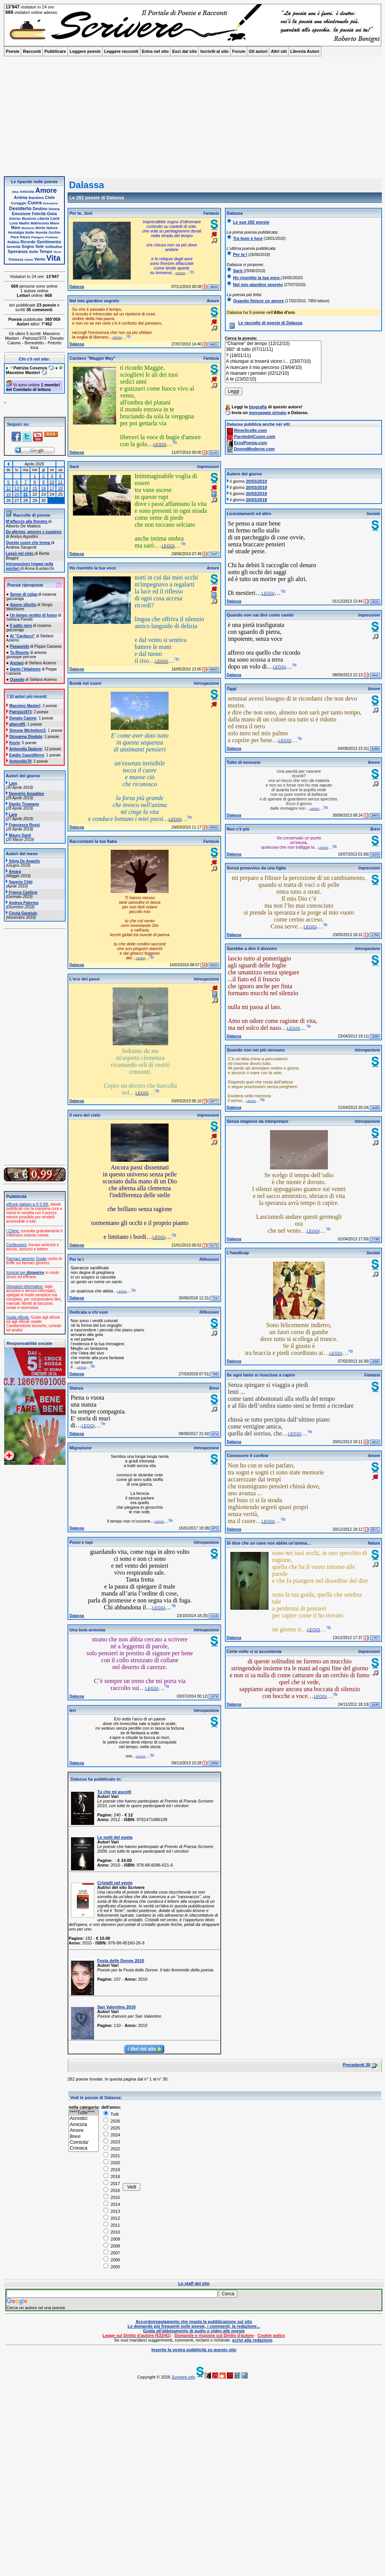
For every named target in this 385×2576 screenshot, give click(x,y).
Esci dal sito (184, 51)
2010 (111, 2232)
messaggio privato (267, 412)
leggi (180, 272)
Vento (39, 259)
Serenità (13, 247)
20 (16, 494)
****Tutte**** (83, 2113)
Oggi (231, 688)
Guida (41, 1259)
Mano (54, 223)
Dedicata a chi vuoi (88, 1312)
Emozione (21, 214)
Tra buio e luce (248, 238)
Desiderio (20, 208)
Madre (24, 223)
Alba (15, 192)
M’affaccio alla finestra (27, 521)
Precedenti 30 (356, 2064)
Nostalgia (16, 232)
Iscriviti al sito (214, 51)
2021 (111, 2155)
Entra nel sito (155, 51)
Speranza (18, 251)
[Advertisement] (192, 118)
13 (16, 488)
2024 (111, 2135)
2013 (111, 2211)
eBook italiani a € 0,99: (27, 1204)
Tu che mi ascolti (114, 1791)
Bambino (36, 198)
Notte (29, 232)
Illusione (29, 219)
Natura (51, 228)
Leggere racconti (121, 51)
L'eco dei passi (84, 979)
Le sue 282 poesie (251, 222)
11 (60, 482)
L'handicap (238, 1252)
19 (8, 494)
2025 (111, 2128)
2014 (111, 2204)
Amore (46, 190)
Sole (39, 246)
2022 (111, 2148)
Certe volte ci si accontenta (254, 1651)
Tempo (45, 251)
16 (43, 488)
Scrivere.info (183, 2377)
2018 (111, 2176)
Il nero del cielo (84, 1115)
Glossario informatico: (25, 1286)
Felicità (39, 214)
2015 (111, 2197)
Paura (25, 237)
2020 (111, 2162)
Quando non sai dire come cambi (260, 615)
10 (51, 482)
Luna (13, 223)
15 (34, 488)
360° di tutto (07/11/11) (273, 349)
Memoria (28, 228)
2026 (111, 2121)
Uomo (28, 259)
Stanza (76, 1388)
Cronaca (83, 2148)
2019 (111, 2169)
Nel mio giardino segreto (94, 300)
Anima (20, 197)
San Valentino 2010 (116, 2007)
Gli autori (258, 51)
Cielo (50, 197)
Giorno (14, 219)
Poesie (12, 51)
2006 (111, 2260)
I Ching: (12, 1231)
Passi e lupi (81, 1542)
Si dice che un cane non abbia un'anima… (269, 1543)
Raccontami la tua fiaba (93, 841)
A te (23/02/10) (273, 379)
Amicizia (27, 192)
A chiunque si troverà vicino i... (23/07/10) (273, 361)
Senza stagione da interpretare (258, 1121)
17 (51, 488)
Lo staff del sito (193, 2283)
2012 (111, 2218)
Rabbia (13, 242)
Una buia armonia (87, 1629)
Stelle (34, 252)
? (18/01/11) (273, 356)
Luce (54, 218)
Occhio (55, 232)
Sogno (28, 246)
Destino (40, 209)
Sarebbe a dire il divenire (252, 948)
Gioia (52, 214)
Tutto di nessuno (244, 762)
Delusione (50, 203)
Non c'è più (238, 829)
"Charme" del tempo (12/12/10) (273, 344)
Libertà (43, 219)
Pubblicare (55, 51)
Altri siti (279, 51)
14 (25, 488)
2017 (111, 2183)
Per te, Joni (80, 213)
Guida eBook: (18, 1317)
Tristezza (15, 259)
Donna (54, 209)
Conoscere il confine (247, 1455)
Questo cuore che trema (28, 543)
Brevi (83, 2137)
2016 (111, 2190)
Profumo (52, 237)
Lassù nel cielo (20, 553)
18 (60, 488)
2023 (111, 2142)
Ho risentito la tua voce (92, 568)
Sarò (74, 466)
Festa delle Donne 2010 (120, 1960)
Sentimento (49, 241)
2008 (111, 2246)
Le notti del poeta (114, 1837)
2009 (111, 2239)
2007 (111, 2253)
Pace (15, 237)
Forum (238, 51)
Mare (15, 228)
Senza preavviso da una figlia (256, 868)
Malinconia (39, 223)
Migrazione (80, 1448)
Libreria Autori (304, 51)
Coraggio (18, 203)
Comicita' (83, 2142)
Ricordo (27, 242)
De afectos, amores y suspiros (34, 532)
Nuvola (41, 232)
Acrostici (83, 2118)
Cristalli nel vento (115, 1882)
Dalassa (76, 287)
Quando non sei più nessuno (256, 1050)
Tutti (111, 2114)
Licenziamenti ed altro (249, 513)
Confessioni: (16, 1245)
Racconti (32, 51)
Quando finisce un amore (258, 300)
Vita (53, 258)
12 (8, 488)
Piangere (37, 237)
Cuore (35, 203)
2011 (111, 2225)
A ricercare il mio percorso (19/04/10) (273, 368)
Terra (57, 252)
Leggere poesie (85, 51)
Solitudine (53, 247)
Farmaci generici (20, 1259)
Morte (40, 228)
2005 (111, 2266)
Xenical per (25, 1272)
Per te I (76, 1259)
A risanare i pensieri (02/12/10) (273, 373)
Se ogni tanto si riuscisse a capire (261, 1375)
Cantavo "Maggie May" (92, 358)
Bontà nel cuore (85, 683)
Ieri (72, 1710)
